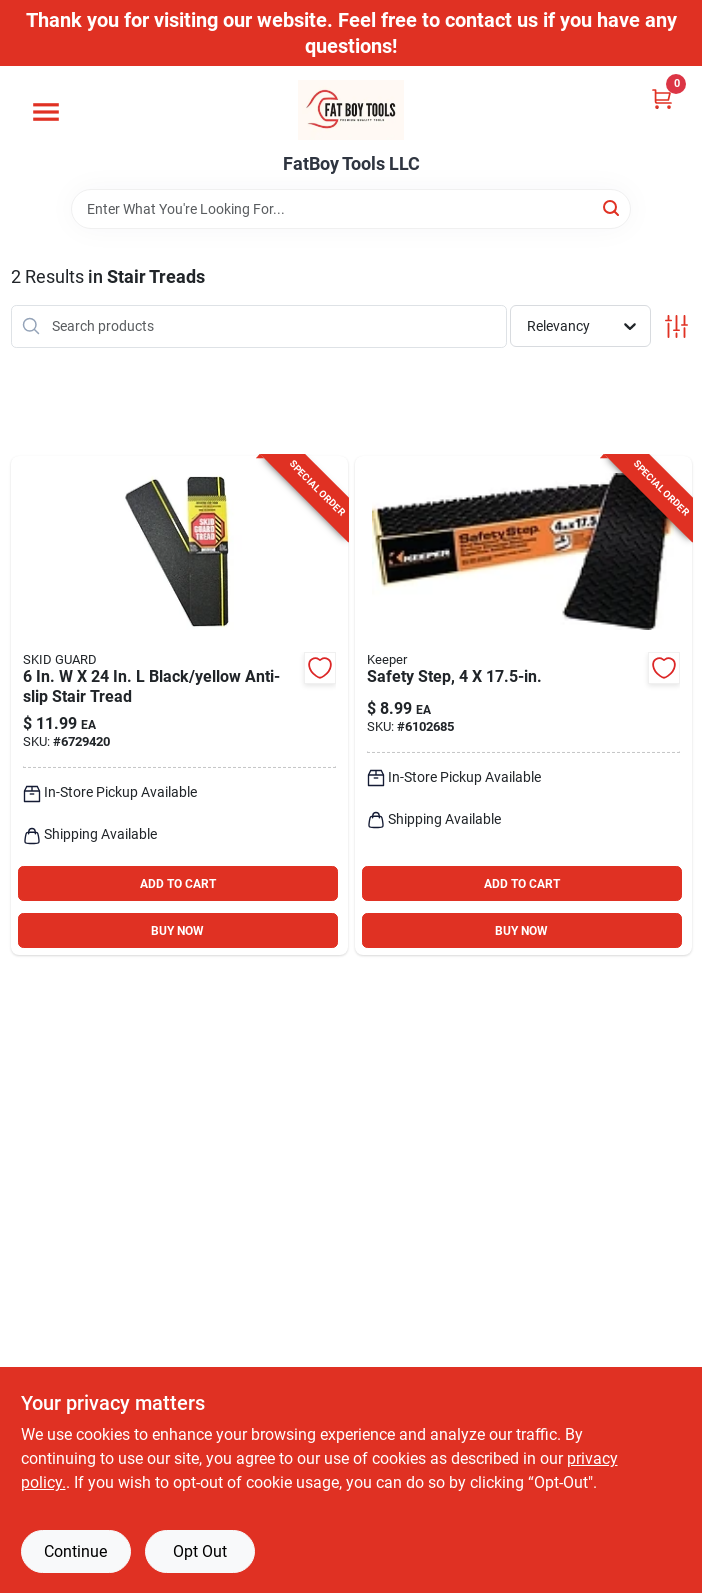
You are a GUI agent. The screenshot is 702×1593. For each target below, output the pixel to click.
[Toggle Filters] (676, 326)
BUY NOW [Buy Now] (177, 931)
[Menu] (46, 112)
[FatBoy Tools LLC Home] (351, 110)
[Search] (612, 207)
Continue (75, 1551)
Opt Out (200, 1551)
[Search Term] (351, 209)
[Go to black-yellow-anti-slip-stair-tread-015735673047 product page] (179, 706)
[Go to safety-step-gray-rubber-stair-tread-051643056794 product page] (523, 706)
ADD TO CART (178, 884)
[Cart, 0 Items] (662, 98)
